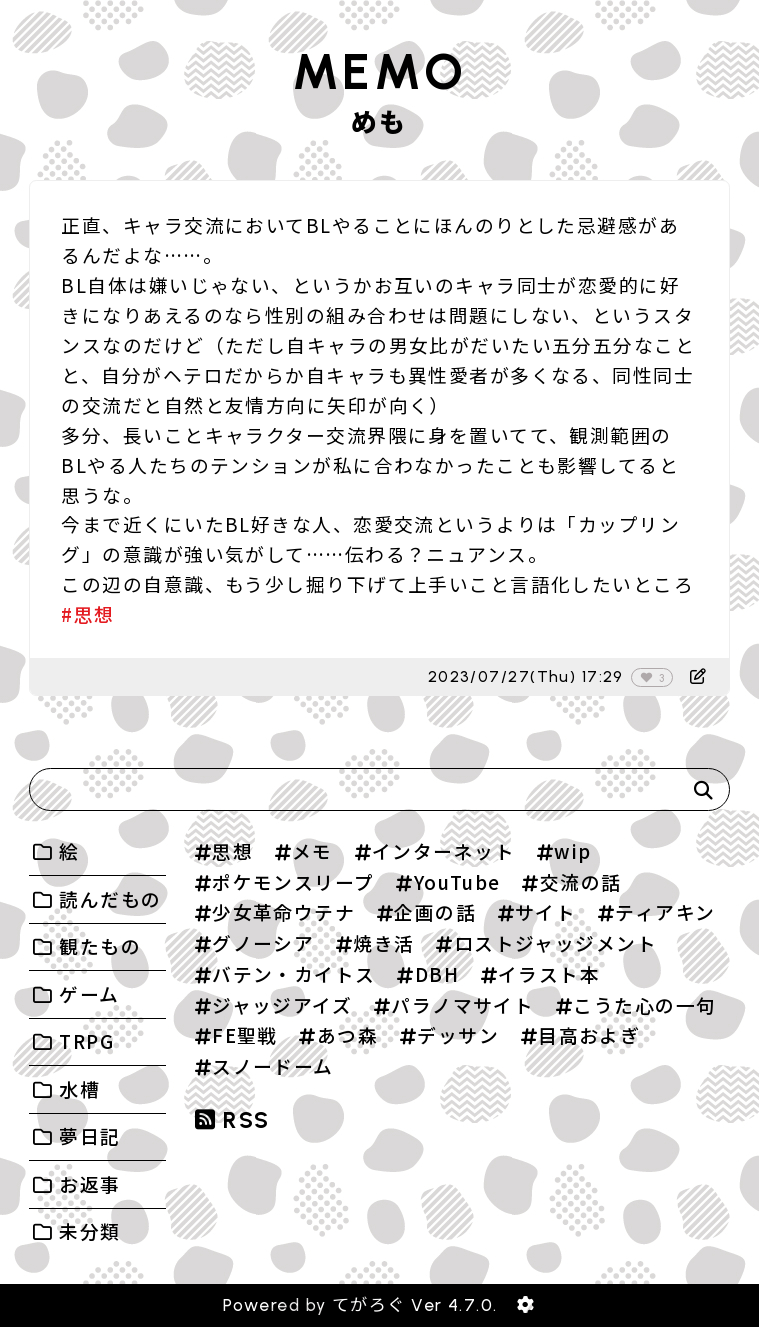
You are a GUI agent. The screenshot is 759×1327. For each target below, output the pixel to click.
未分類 (89, 1230)
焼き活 (383, 942)
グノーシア (263, 942)
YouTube (457, 881)
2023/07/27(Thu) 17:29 (526, 676)
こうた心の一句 (644, 1004)
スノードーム (273, 1065)
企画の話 (435, 911)
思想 (232, 850)
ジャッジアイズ (282, 1004)
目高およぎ (589, 1034)
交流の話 (581, 881)
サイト (545, 911)
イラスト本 (549, 973)
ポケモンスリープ (293, 881)
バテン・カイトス (294, 973)
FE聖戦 (245, 1034)
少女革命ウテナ (283, 911)
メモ (312, 850)
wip (572, 850)
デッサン (458, 1034)
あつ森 (347, 1034)
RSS (232, 1120)
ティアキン (665, 911)
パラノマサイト (462, 1004)
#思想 (87, 613)
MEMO (379, 71)
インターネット (443, 850)
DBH (437, 973)
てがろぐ (369, 1305)
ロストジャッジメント (555, 942)
